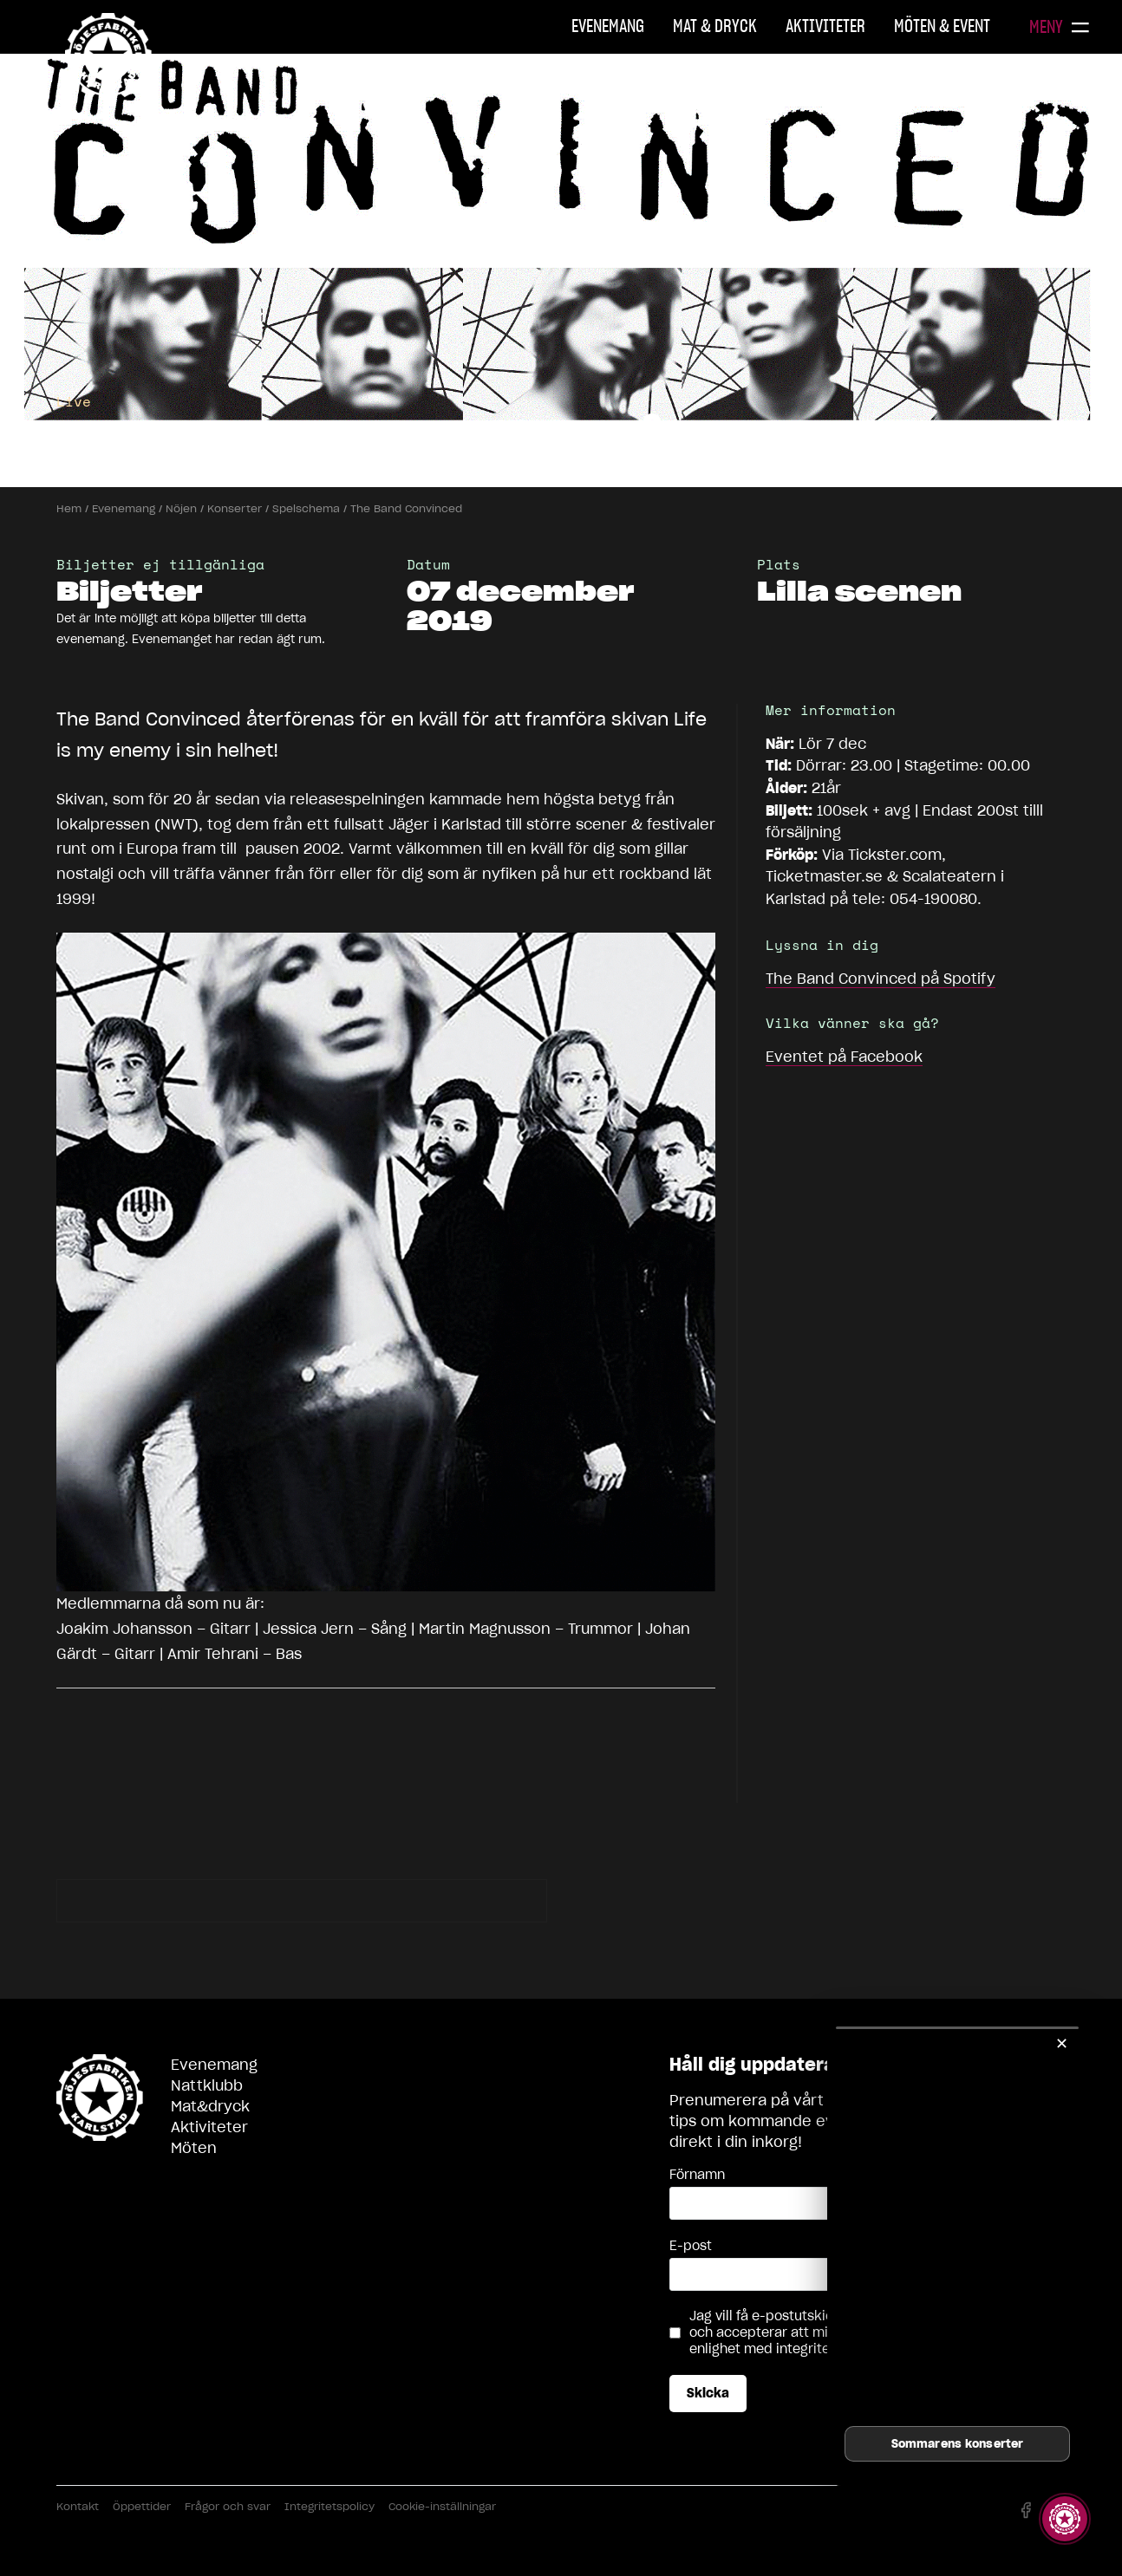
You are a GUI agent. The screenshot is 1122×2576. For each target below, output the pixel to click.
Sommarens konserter (957, 2443)
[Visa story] (1064, 2518)
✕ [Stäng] (1061, 2043)
